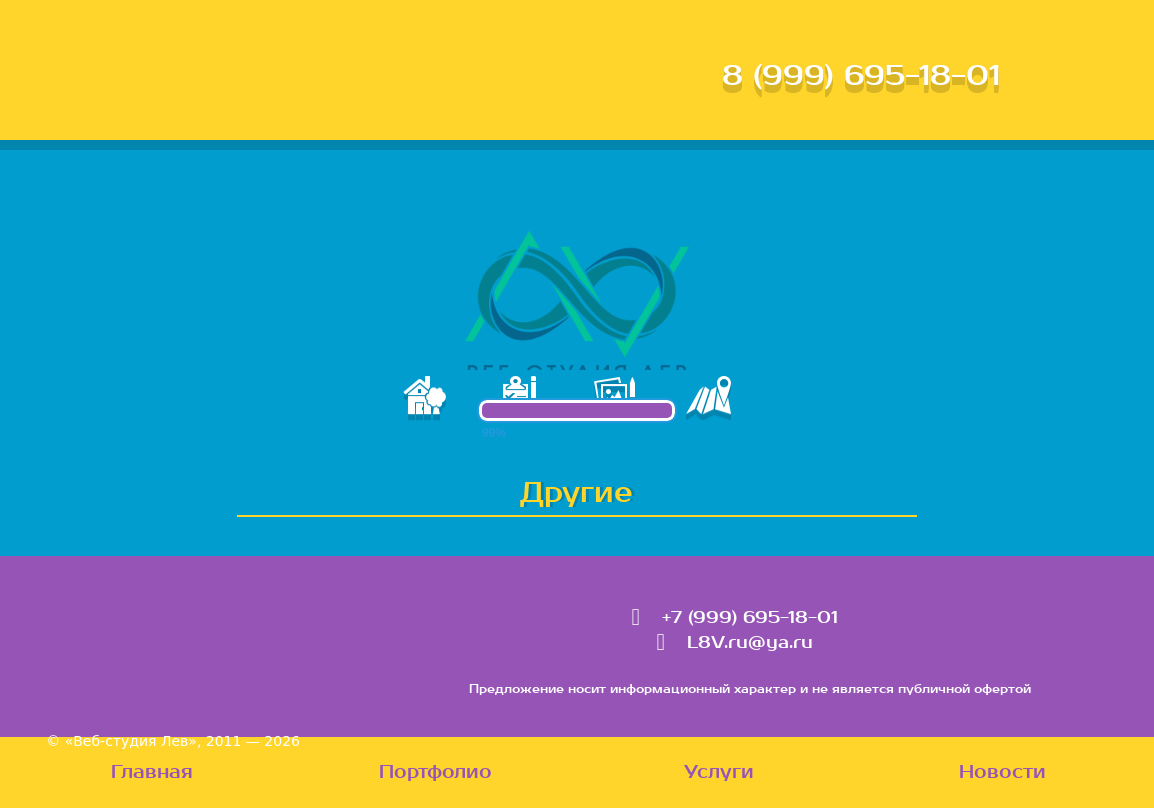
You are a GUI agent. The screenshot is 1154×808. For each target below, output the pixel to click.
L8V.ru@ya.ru (750, 643)
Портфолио (435, 772)
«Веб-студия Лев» (131, 741)
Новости (1002, 772)
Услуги (719, 772)
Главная (152, 772)
